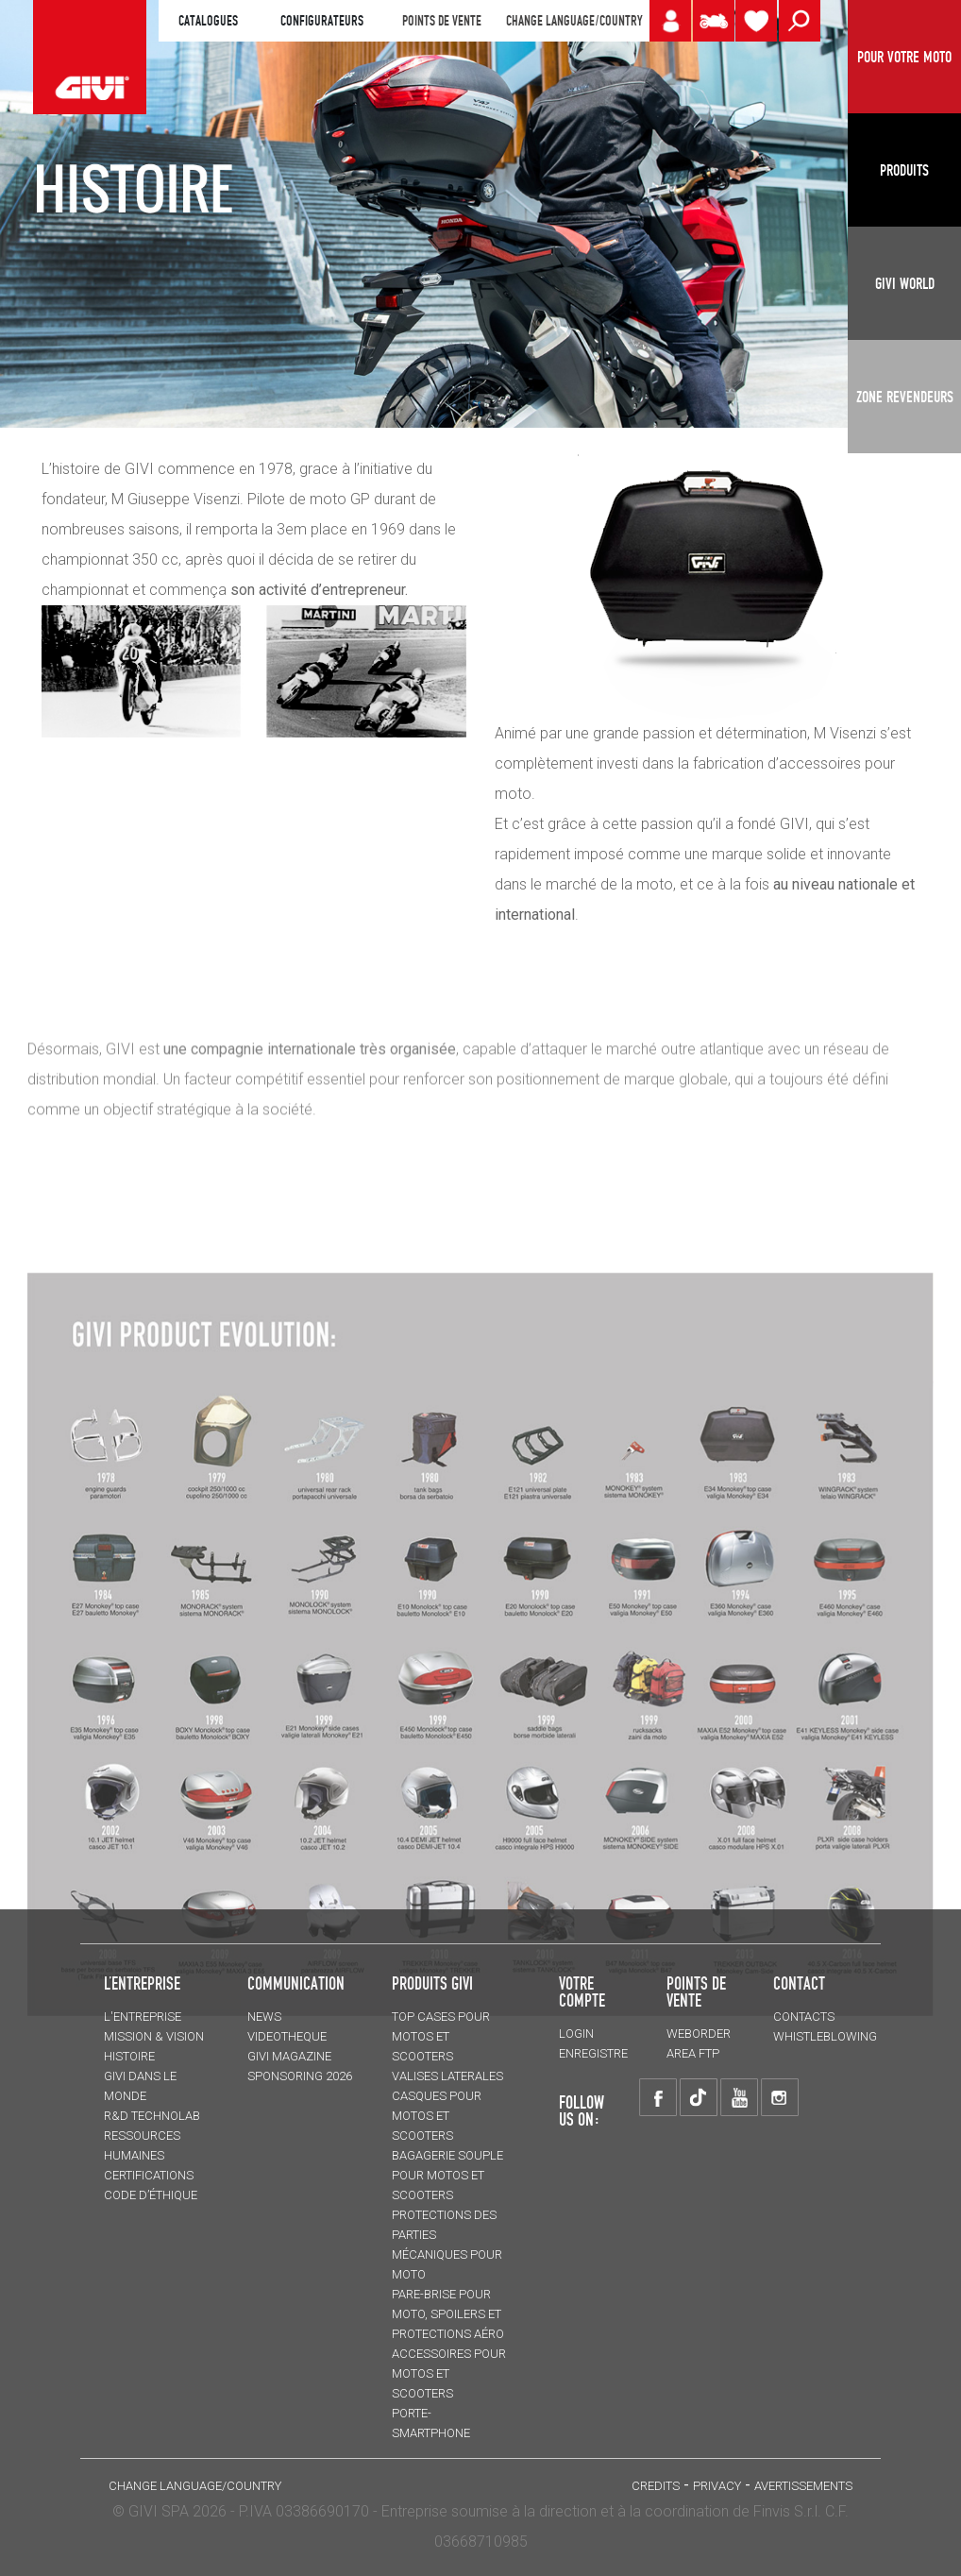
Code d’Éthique (150, 2195)
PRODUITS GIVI (432, 1983)
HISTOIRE (129, 2056)
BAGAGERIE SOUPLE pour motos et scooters (447, 2175)
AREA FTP (692, 2053)
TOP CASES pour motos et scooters (441, 2036)
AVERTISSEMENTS (803, 2486)
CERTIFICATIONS (149, 2175)
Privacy (717, 2486)
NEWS (264, 2016)
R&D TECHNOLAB (152, 2116)
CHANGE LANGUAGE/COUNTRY (574, 20)
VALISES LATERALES (447, 2076)
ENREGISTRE (593, 2053)
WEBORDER (698, 2033)
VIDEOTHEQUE (287, 2036)
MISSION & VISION (154, 2036)
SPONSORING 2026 (299, 2076)
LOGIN (576, 2033)
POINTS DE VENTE (441, 20)
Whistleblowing (825, 2036)
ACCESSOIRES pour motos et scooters (449, 2373)
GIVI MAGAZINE (289, 2056)
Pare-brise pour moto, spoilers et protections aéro (448, 2314)
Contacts (804, 2016)
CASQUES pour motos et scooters (436, 2116)
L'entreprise (142, 2016)
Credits (656, 2486)
